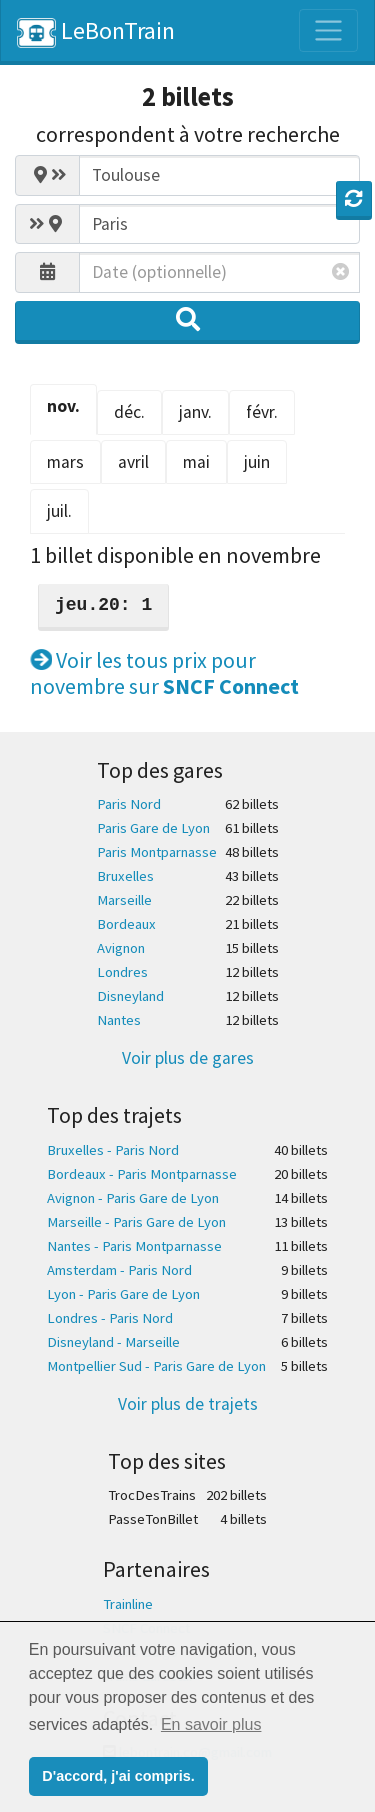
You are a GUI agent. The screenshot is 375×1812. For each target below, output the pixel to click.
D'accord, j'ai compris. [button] (118, 1776)
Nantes (119, 1020)
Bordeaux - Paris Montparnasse (142, 1174)
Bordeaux (126, 924)
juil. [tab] (59, 511)
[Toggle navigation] (328, 30)
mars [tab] (65, 462)
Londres (122, 972)
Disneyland (130, 996)
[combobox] (219, 175)
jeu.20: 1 (103, 605)
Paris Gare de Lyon (153, 828)
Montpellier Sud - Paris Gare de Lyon (156, 1366)
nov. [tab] (63, 406)
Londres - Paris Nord (110, 1318)
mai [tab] (196, 462)
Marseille (124, 900)
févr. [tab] (262, 412)
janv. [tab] (195, 412)
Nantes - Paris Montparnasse (134, 1246)
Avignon (121, 948)
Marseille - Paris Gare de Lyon (136, 1222)
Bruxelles (125, 876)
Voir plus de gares (188, 1058)
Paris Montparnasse (157, 852)
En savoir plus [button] (211, 1724)
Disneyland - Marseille (113, 1342)
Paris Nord (129, 804)
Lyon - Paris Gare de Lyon (123, 1294)
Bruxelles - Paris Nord (113, 1150)
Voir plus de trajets (188, 1404)
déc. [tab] (129, 412)
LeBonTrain (96, 31)
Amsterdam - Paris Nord (119, 1270)
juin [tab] (257, 462)
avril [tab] (133, 462)
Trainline (128, 1604)
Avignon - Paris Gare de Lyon (133, 1198)
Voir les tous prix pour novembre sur (164, 673)
